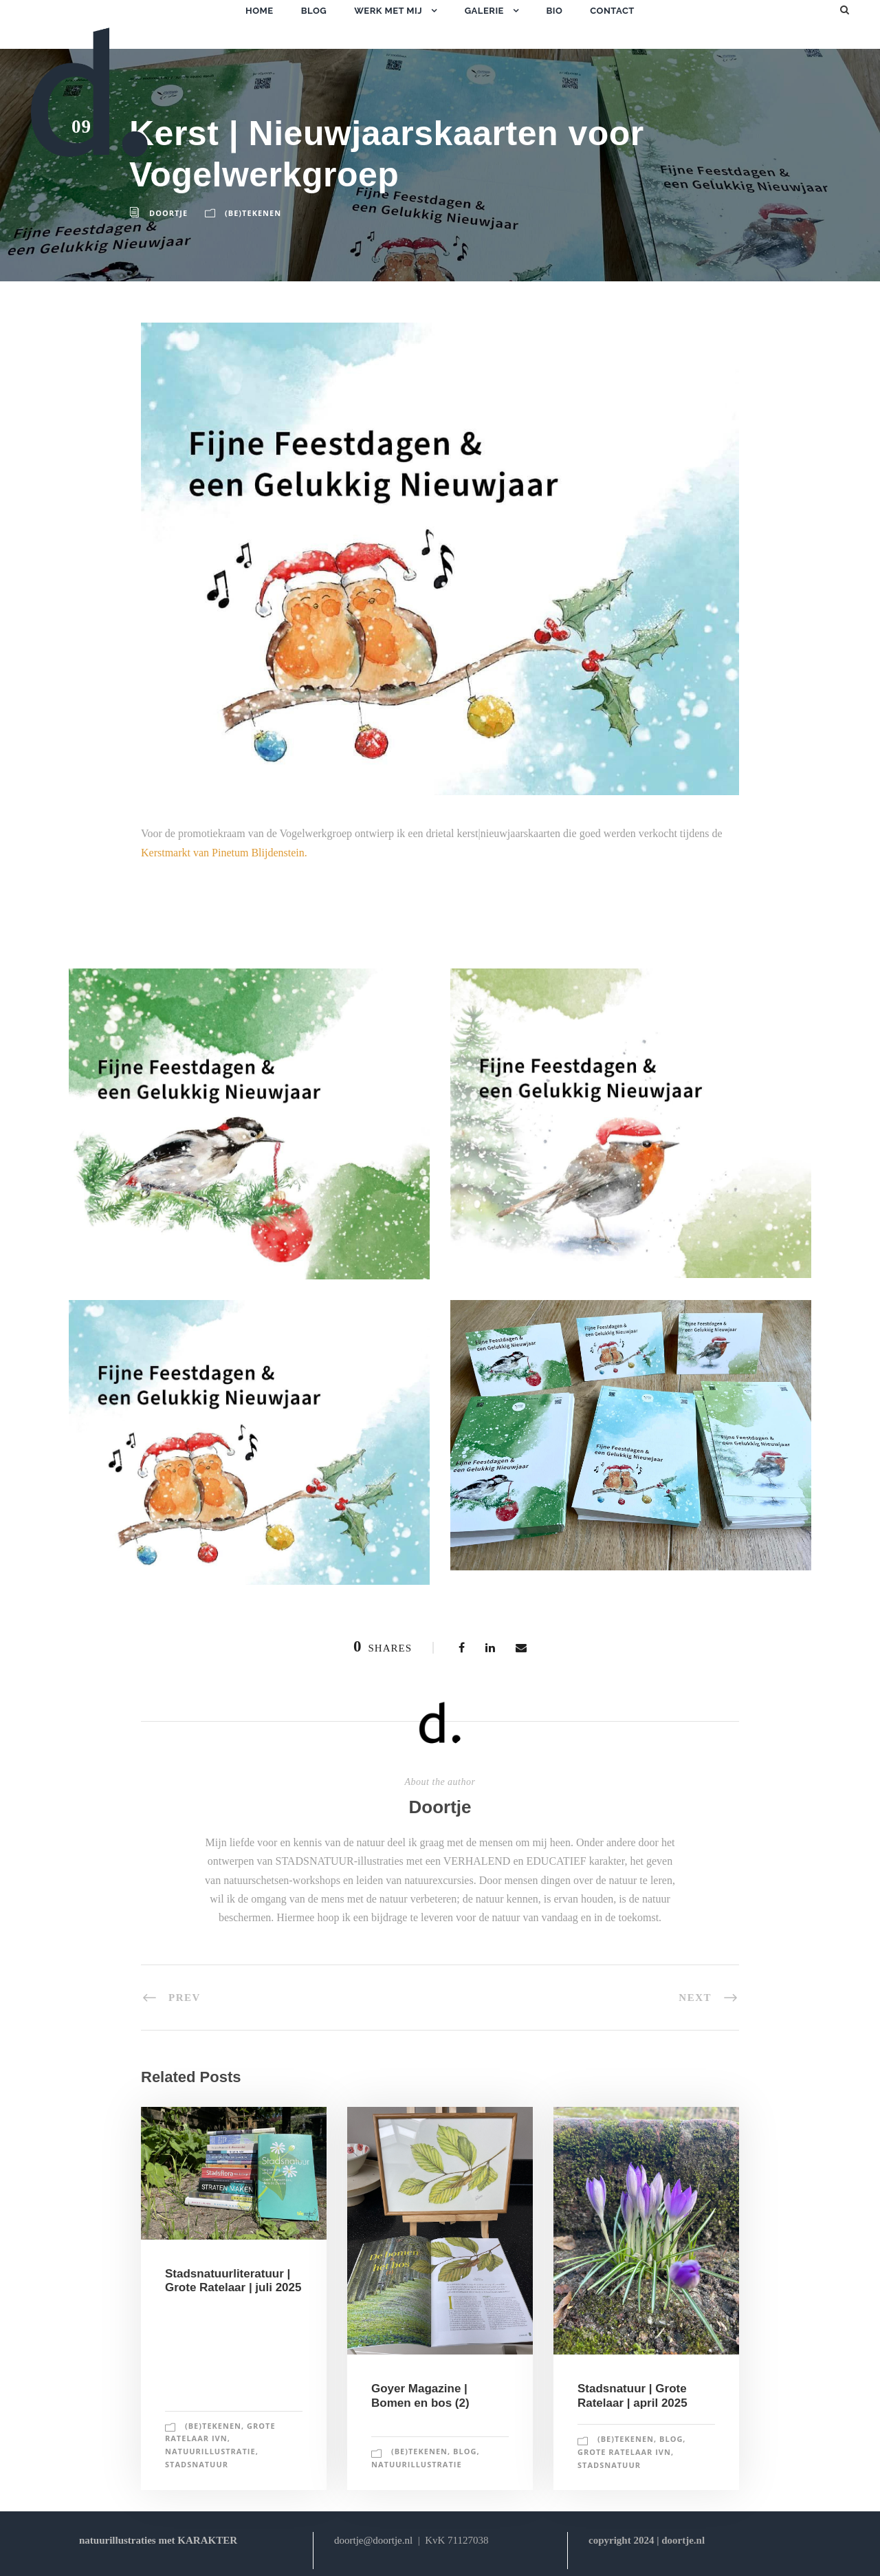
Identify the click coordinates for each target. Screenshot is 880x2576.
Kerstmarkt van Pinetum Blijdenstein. (224, 852)
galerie (484, 11)
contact (612, 11)
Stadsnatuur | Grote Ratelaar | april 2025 (633, 2395)
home (259, 11)
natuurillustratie (210, 2451)
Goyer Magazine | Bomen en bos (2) (420, 2395)
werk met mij (388, 11)
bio (554, 11)
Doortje (168, 213)
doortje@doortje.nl (373, 2540)
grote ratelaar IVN (624, 2452)
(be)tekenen (253, 213)
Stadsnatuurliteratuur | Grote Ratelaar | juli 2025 (233, 2280)
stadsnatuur (196, 2464)
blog (314, 11)
